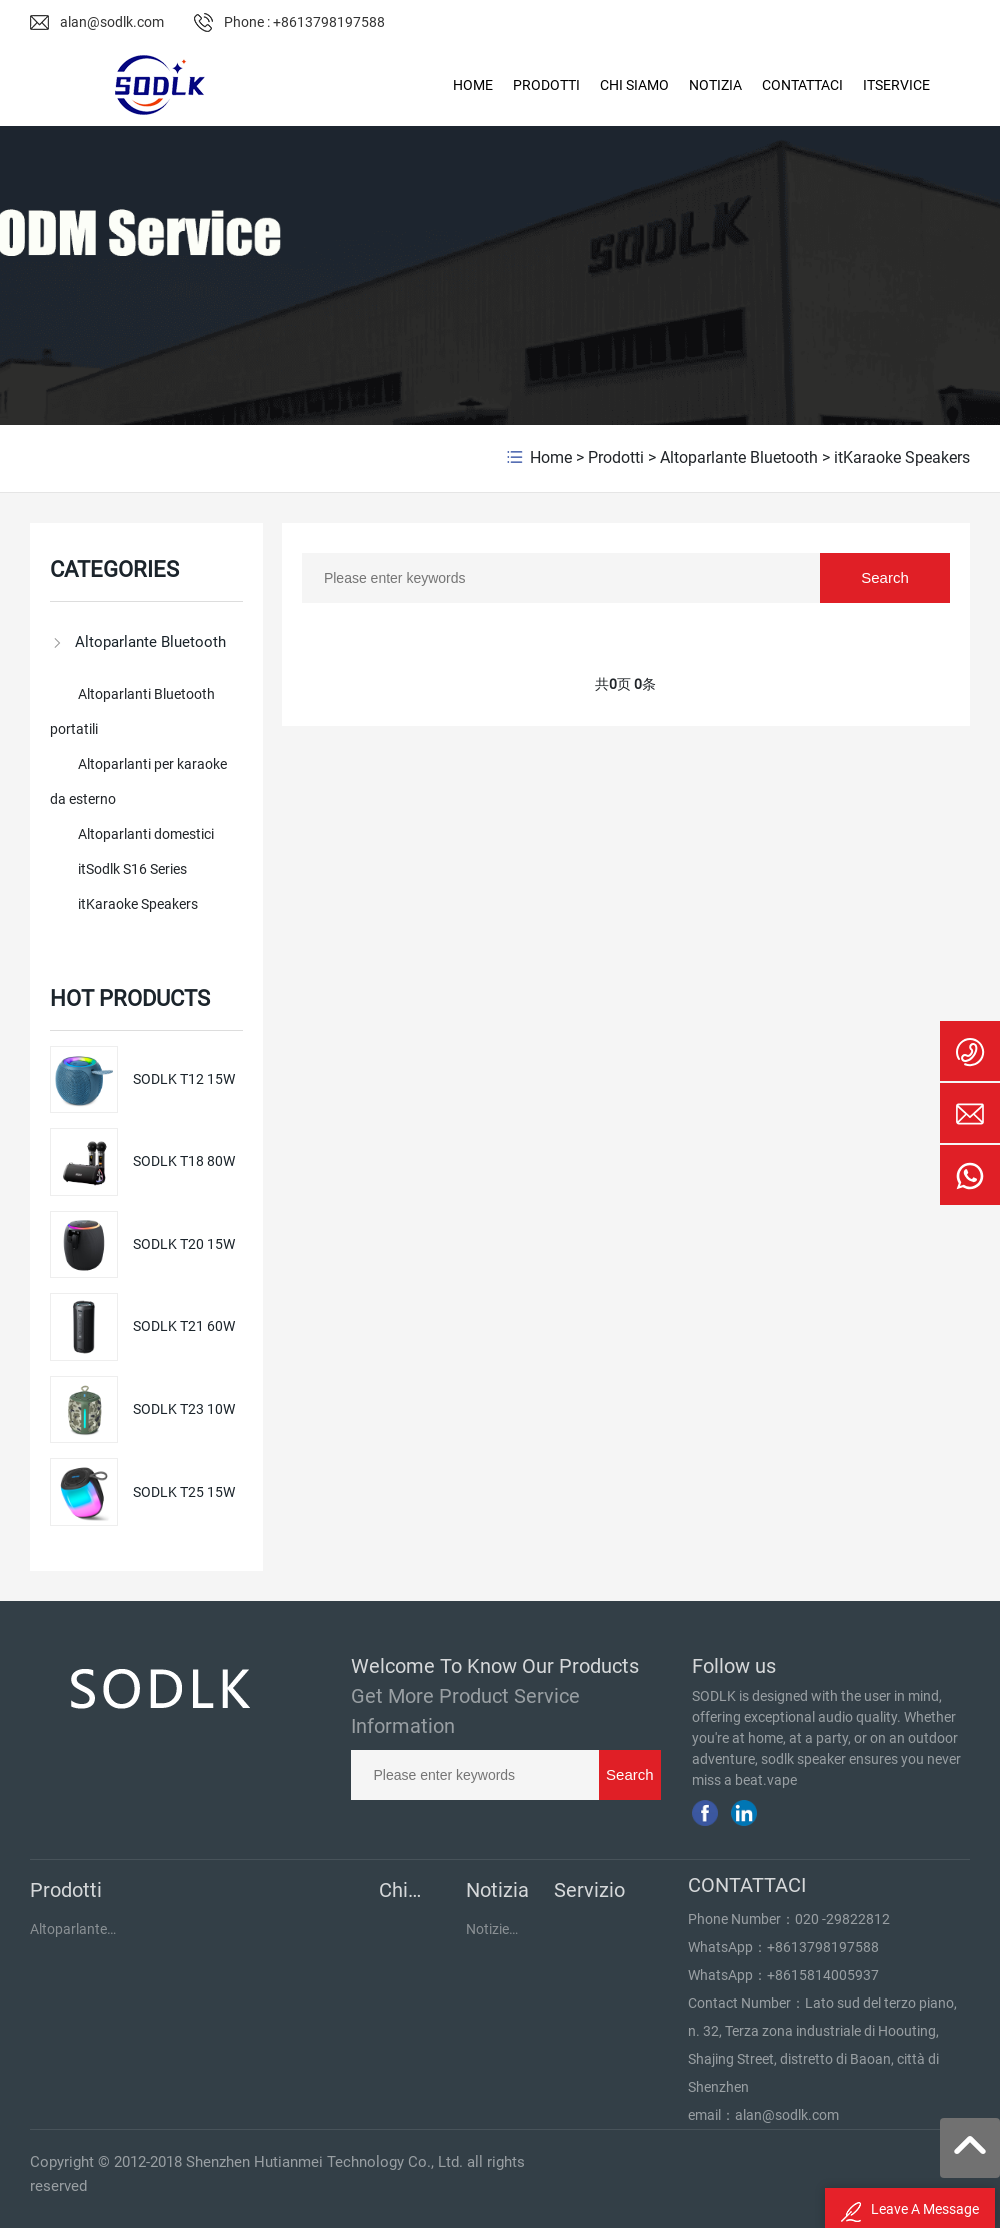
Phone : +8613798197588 (304, 22)
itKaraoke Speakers (902, 457)
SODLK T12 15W (184, 1079)
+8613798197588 (823, 1947)
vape (782, 1780)
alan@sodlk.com (112, 22)
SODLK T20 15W (184, 1244)
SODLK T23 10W (184, 1409)
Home (551, 457)
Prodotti (616, 457)
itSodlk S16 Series (132, 869)
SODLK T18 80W (184, 1161)
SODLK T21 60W (184, 1326)
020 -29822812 (842, 1919)
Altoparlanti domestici (146, 834)
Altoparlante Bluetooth (739, 457)
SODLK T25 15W (184, 1492)
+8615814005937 (823, 1975)
